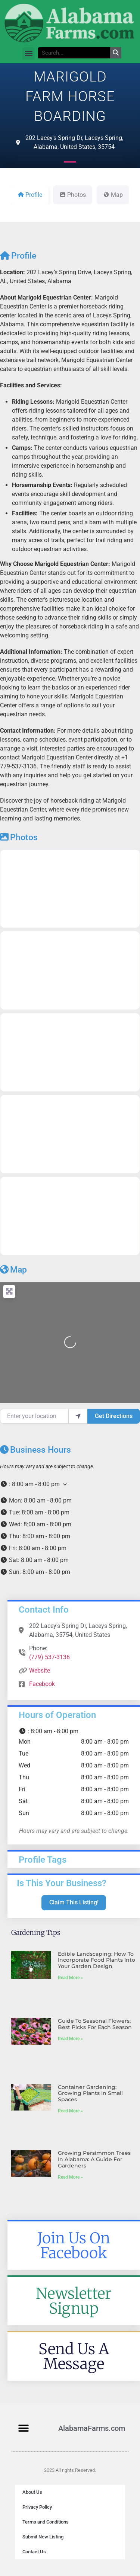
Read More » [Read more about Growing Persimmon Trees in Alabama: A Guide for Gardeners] (70, 2177)
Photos (19, 837)
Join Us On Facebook (73, 2245)
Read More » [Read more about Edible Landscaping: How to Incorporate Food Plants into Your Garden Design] (70, 1977)
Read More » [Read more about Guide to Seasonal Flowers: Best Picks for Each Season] (70, 2038)
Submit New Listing (42, 2537)
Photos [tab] (72, 194)
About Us (32, 2492)
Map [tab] (113, 194)
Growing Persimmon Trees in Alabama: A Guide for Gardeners (94, 2159)
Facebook (42, 1683)
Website (39, 1670)
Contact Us (34, 2551)
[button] (28, 53)
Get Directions (114, 1416)
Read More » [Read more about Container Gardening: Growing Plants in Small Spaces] (70, 2110)
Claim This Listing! (74, 1902)
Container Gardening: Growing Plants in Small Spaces (90, 2093)
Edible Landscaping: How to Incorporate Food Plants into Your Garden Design (96, 1960)
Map (13, 1270)
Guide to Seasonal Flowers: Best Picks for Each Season (95, 2024)
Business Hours (35, 1450)
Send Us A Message (73, 2356)
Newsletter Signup (74, 2301)
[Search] (115, 52)
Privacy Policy (37, 2507)
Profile (18, 256)
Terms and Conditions (45, 2522)
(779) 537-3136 (49, 1657)
